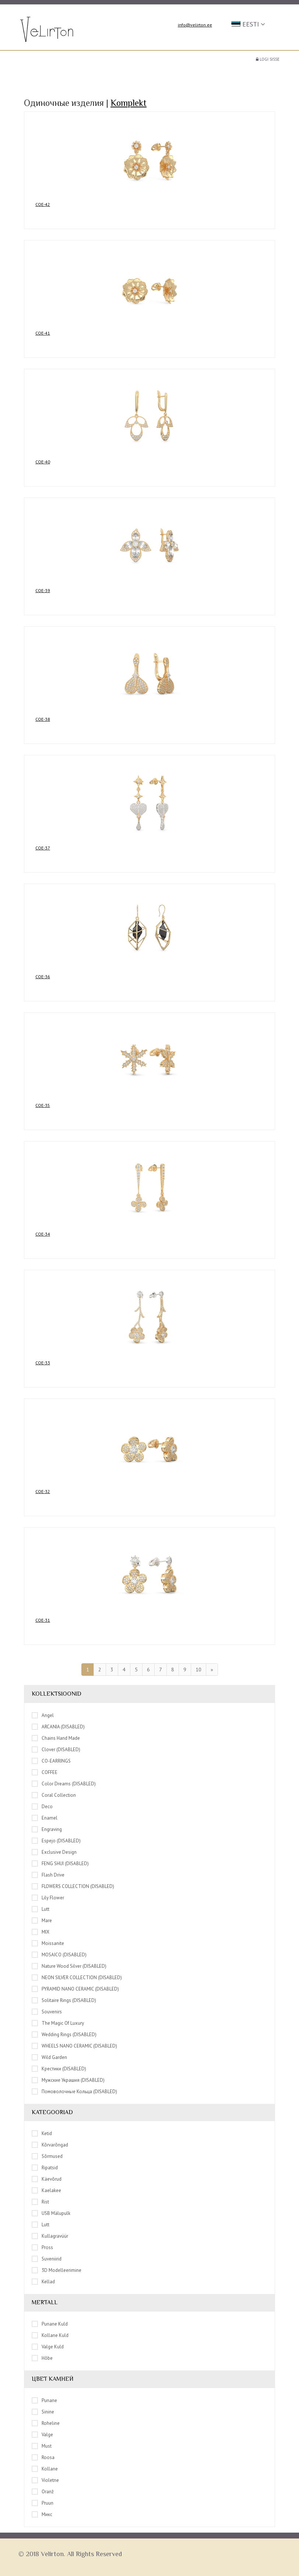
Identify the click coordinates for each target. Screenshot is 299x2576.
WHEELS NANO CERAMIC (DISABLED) (74, 2045)
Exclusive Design (54, 1852)
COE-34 (42, 1234)
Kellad (43, 2281)
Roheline (46, 2423)
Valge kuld (48, 2346)
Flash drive (48, 1874)
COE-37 (42, 848)
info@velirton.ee (195, 25)
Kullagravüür (50, 2236)
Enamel (44, 1817)
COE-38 (42, 719)
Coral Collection (54, 1795)
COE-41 (42, 333)
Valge (42, 2434)
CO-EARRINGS (51, 1760)
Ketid (42, 2133)
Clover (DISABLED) (56, 1749)
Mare (42, 1920)
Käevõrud (46, 2179)
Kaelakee (46, 2190)
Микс (42, 2514)
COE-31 (42, 1620)
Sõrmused (47, 2156)
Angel (43, 1715)
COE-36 (42, 976)
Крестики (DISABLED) (59, 2068)
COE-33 (42, 1362)
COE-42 (42, 204)
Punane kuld (50, 2323)
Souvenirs (47, 2011)
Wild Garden (49, 2057)
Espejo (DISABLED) (56, 1840)
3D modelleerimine (56, 2270)
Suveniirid (46, 2258)
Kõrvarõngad (50, 2144)
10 (198, 1669)
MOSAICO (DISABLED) (59, 1954)
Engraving (47, 1829)
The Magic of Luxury (58, 2023)
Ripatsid (45, 2167)
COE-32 (42, 1491)
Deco (42, 1806)
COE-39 (42, 590)
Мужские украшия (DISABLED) (68, 2080)
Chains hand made (56, 1738)
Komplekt (128, 103)
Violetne (45, 2480)
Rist (40, 2201)
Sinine (43, 2411)
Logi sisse (267, 59)
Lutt (40, 1909)
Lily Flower (48, 1897)
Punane (44, 2400)
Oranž (43, 2491)
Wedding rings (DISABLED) (64, 2034)
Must (42, 2446)
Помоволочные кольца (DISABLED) (74, 2091)
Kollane (45, 2468)
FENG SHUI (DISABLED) (60, 1863)
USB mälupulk (51, 2213)
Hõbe (42, 2358)
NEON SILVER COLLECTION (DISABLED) (77, 1977)
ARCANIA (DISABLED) (58, 1726)
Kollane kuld (50, 2335)
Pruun (42, 2503)
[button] (248, 23)
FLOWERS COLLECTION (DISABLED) (73, 1886)
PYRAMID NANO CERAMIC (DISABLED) (75, 1988)
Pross (42, 2247)
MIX (40, 1931)
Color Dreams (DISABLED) (64, 1783)
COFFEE (44, 1772)
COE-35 (42, 1105)
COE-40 (42, 461)
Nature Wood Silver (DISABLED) (69, 1966)
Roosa (43, 2457)
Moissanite (48, 1943)
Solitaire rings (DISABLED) (64, 2000)
